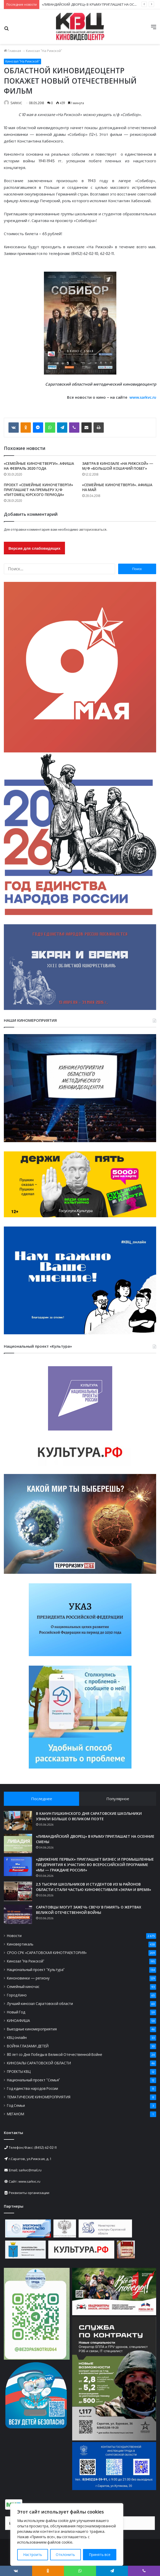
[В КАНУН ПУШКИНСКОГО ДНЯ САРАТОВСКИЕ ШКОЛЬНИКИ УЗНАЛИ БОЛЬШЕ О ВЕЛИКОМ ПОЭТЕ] (18, 1820)
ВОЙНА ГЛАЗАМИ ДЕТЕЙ (28, 2046)
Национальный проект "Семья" (33, 2080)
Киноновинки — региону (28, 1978)
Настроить (32, 2554)
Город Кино (17, 1995)
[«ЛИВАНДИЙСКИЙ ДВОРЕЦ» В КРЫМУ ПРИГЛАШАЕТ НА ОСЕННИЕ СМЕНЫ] (18, 1843)
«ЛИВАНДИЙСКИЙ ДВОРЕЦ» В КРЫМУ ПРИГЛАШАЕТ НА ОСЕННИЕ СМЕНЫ (99, 4)
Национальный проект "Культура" (35, 1969)
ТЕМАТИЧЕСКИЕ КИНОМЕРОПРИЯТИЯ (38, 2097)
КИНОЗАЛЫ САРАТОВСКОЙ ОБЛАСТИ (39, 2063)
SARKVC (16, 103)
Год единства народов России (32, 2088)
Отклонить (65, 2554)
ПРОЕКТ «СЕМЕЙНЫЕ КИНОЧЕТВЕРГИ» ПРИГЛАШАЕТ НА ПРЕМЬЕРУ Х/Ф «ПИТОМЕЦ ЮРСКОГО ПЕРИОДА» (38, 490)
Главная (12, 51)
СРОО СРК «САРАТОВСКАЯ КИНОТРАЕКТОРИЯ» (47, 1952)
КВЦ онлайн (17, 2037)
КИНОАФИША (18, 2020)
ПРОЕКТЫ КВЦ (19, 2071)
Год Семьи (16, 2105)
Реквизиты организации (29, 2193)
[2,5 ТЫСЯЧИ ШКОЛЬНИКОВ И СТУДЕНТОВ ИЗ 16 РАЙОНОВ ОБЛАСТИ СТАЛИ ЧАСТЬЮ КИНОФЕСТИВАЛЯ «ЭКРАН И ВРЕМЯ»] (18, 1891)
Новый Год (16, 2012)
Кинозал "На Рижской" (44, 51)
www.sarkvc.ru (29, 2181)
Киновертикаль (20, 1944)
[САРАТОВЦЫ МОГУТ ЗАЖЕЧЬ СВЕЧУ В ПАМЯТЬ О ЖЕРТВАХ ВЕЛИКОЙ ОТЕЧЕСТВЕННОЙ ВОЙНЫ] (18, 1914)
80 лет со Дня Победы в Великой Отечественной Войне (54, 2054)
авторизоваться (92, 529)
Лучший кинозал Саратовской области (40, 2003)
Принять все (100, 2554)
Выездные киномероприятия (32, 2029)
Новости (14, 1935)
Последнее (41, 1798)
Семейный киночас (23, 1986)
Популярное (117, 1798)
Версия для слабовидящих (34, 548)
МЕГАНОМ (15, 2114)
